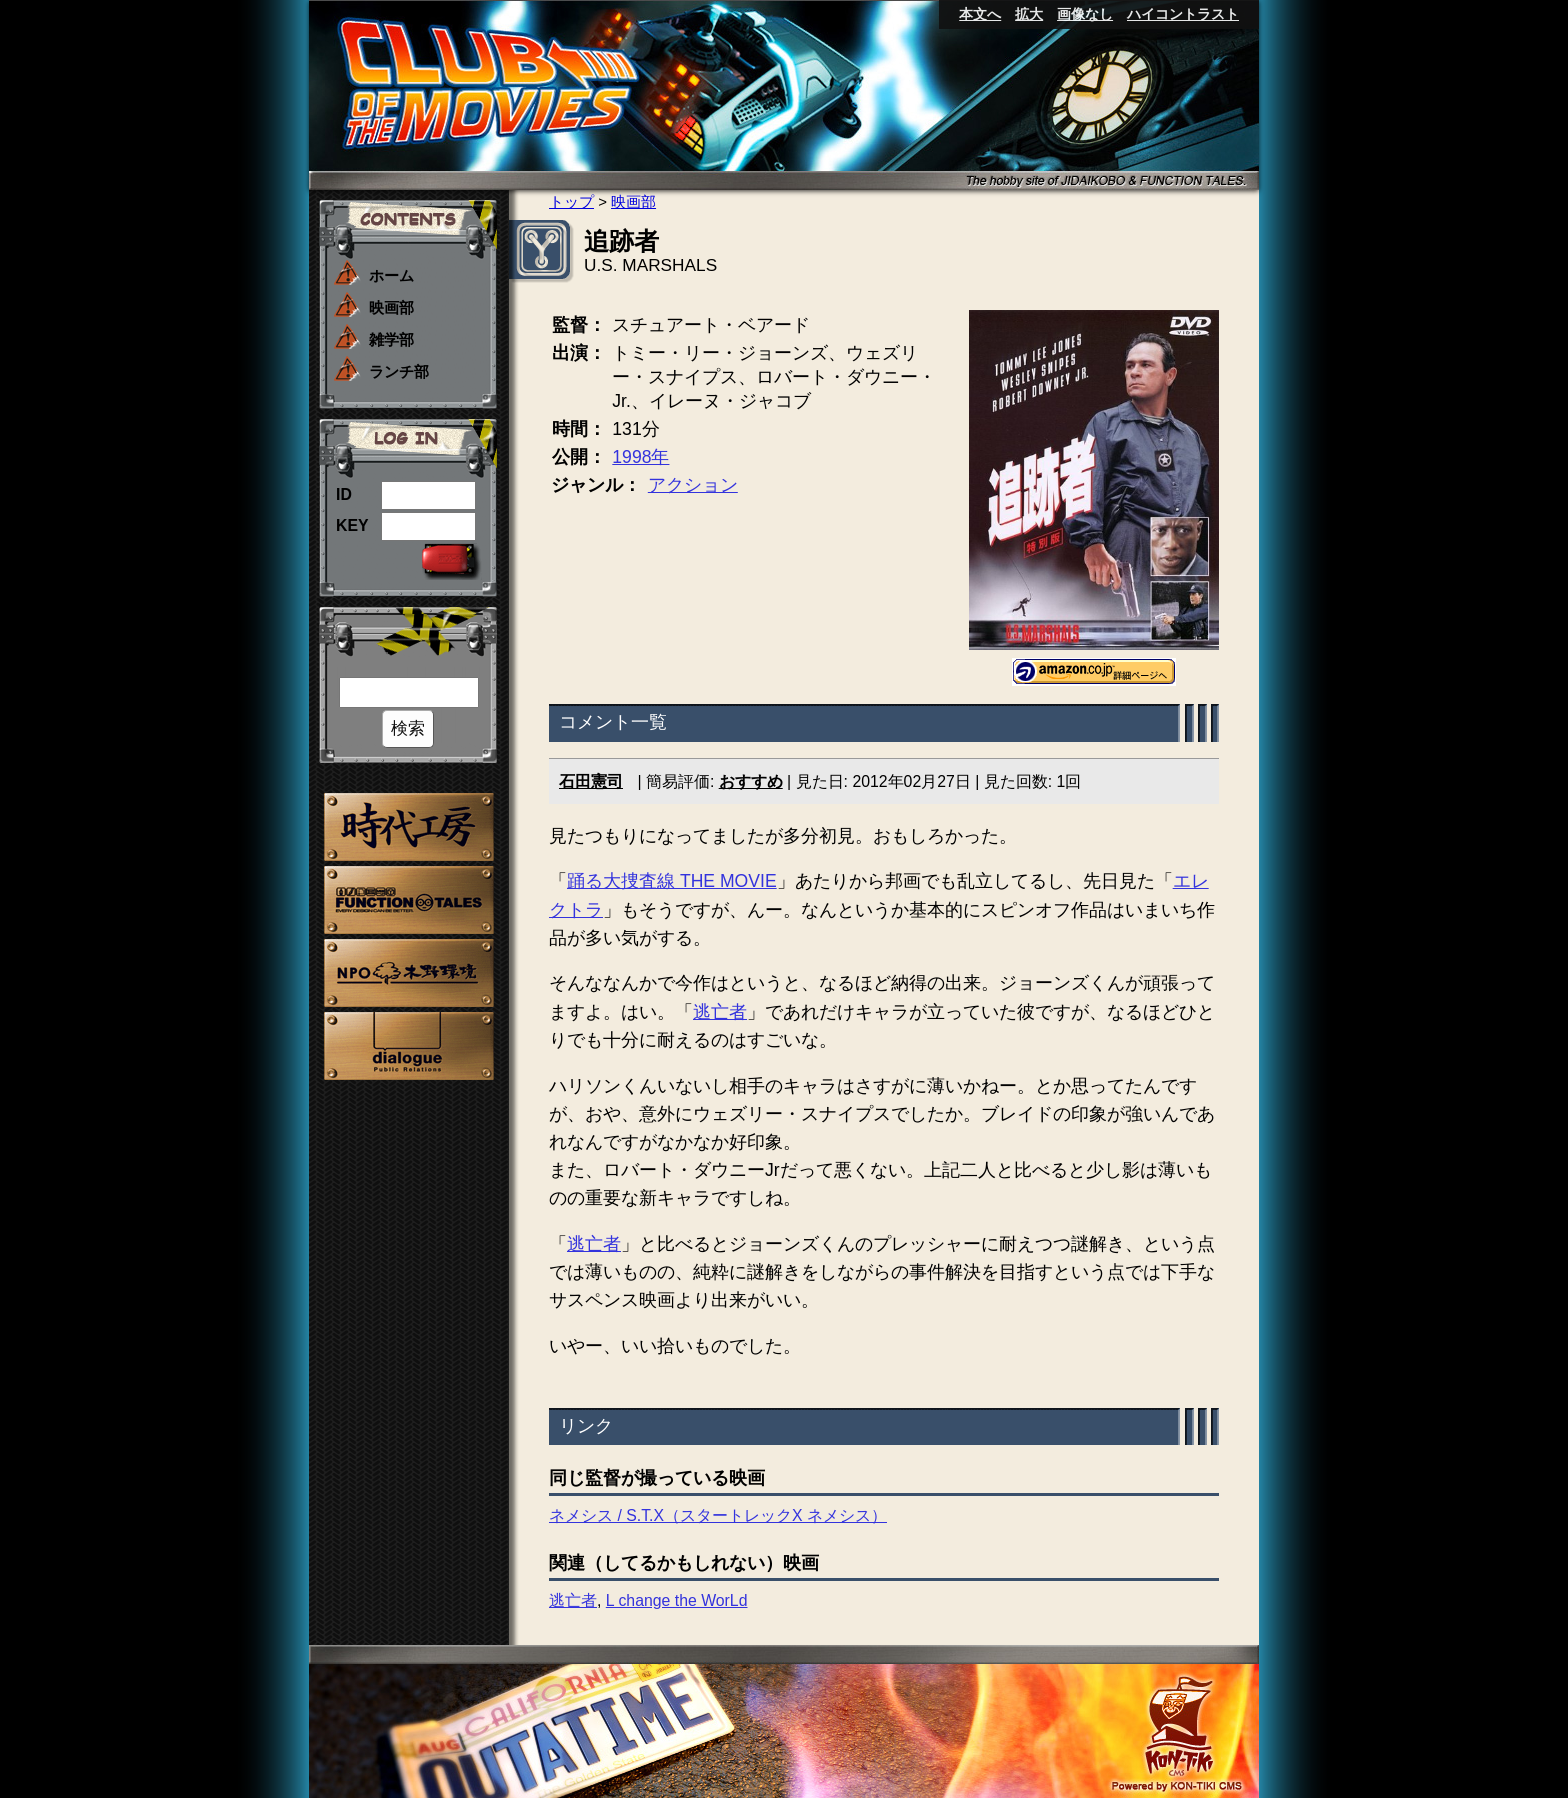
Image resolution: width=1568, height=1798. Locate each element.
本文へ (980, 14)
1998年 (640, 457)
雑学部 (391, 339)
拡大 (1029, 14)
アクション (693, 485)
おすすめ (751, 781)
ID (344, 494)
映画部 (391, 307)
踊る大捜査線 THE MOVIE (672, 881)
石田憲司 (591, 781)
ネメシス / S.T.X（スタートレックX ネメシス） (718, 1515)
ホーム (391, 275)
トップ (571, 201)
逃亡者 (720, 1012)
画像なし (1085, 14)
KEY (352, 525)
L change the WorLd (677, 1600)
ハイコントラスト (1183, 14)
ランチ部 (399, 371)
